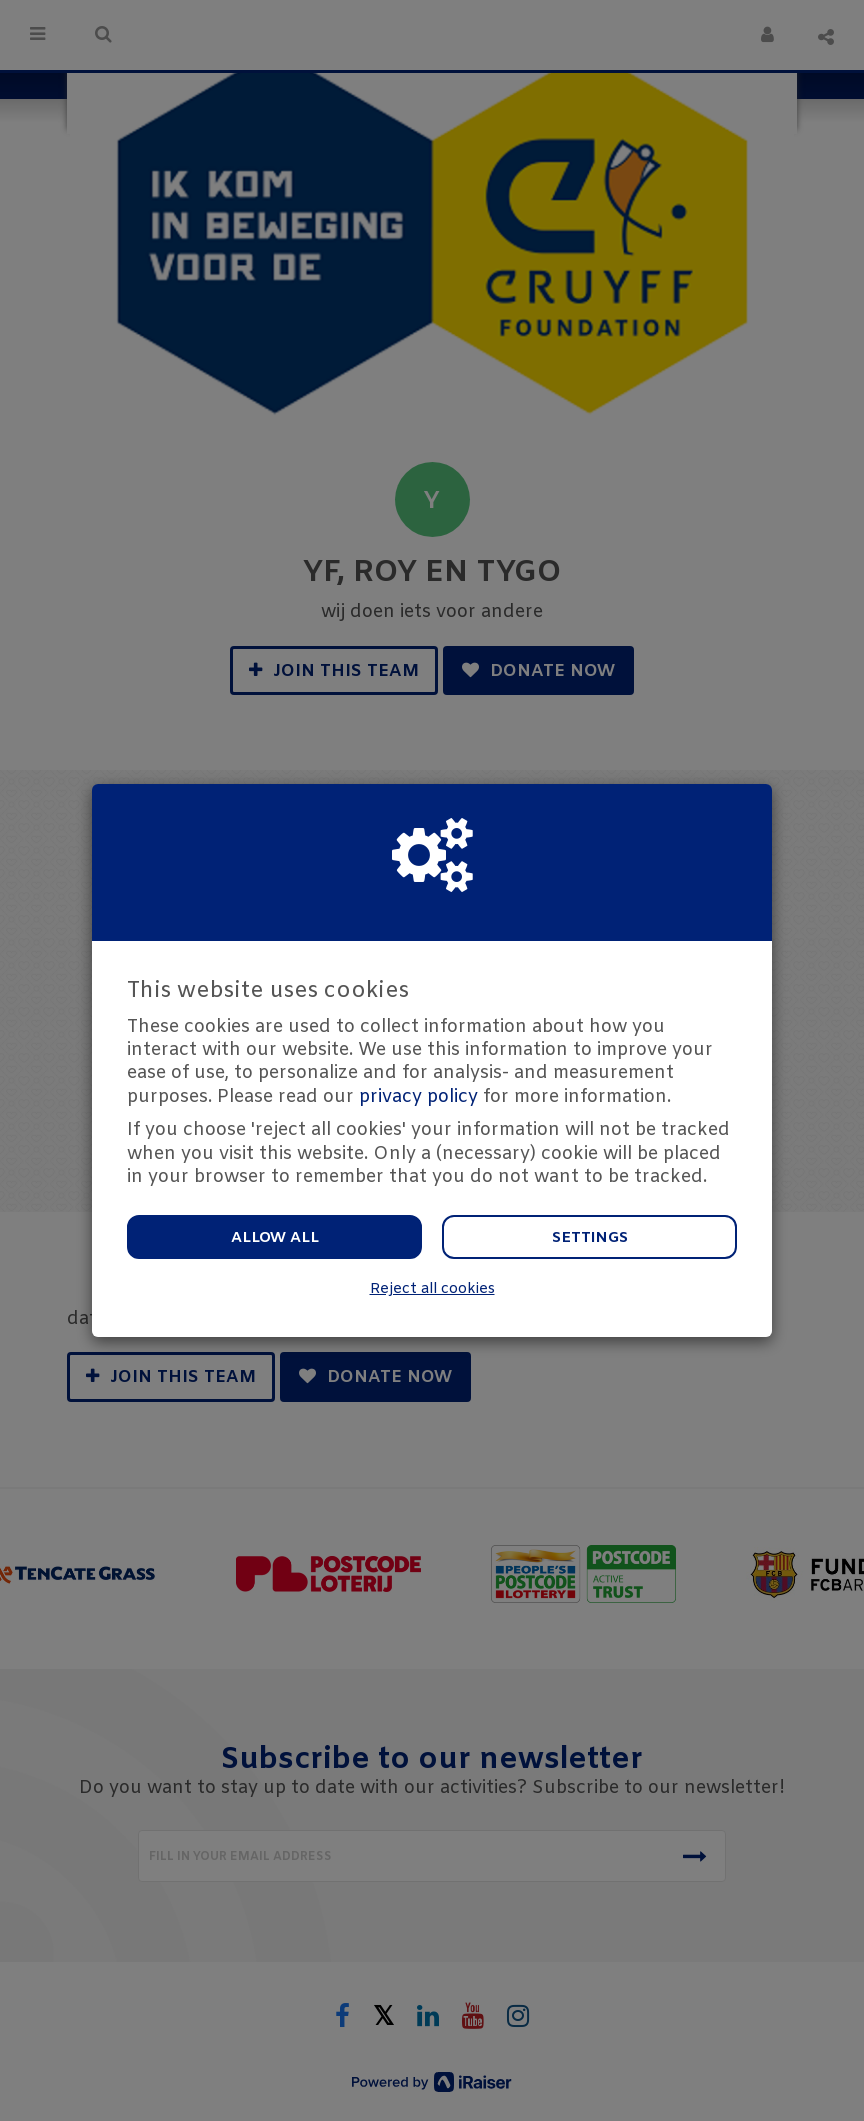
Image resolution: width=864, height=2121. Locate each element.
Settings (590, 1238)
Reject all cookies (432, 1289)
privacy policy (418, 1097)
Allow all (275, 1238)
